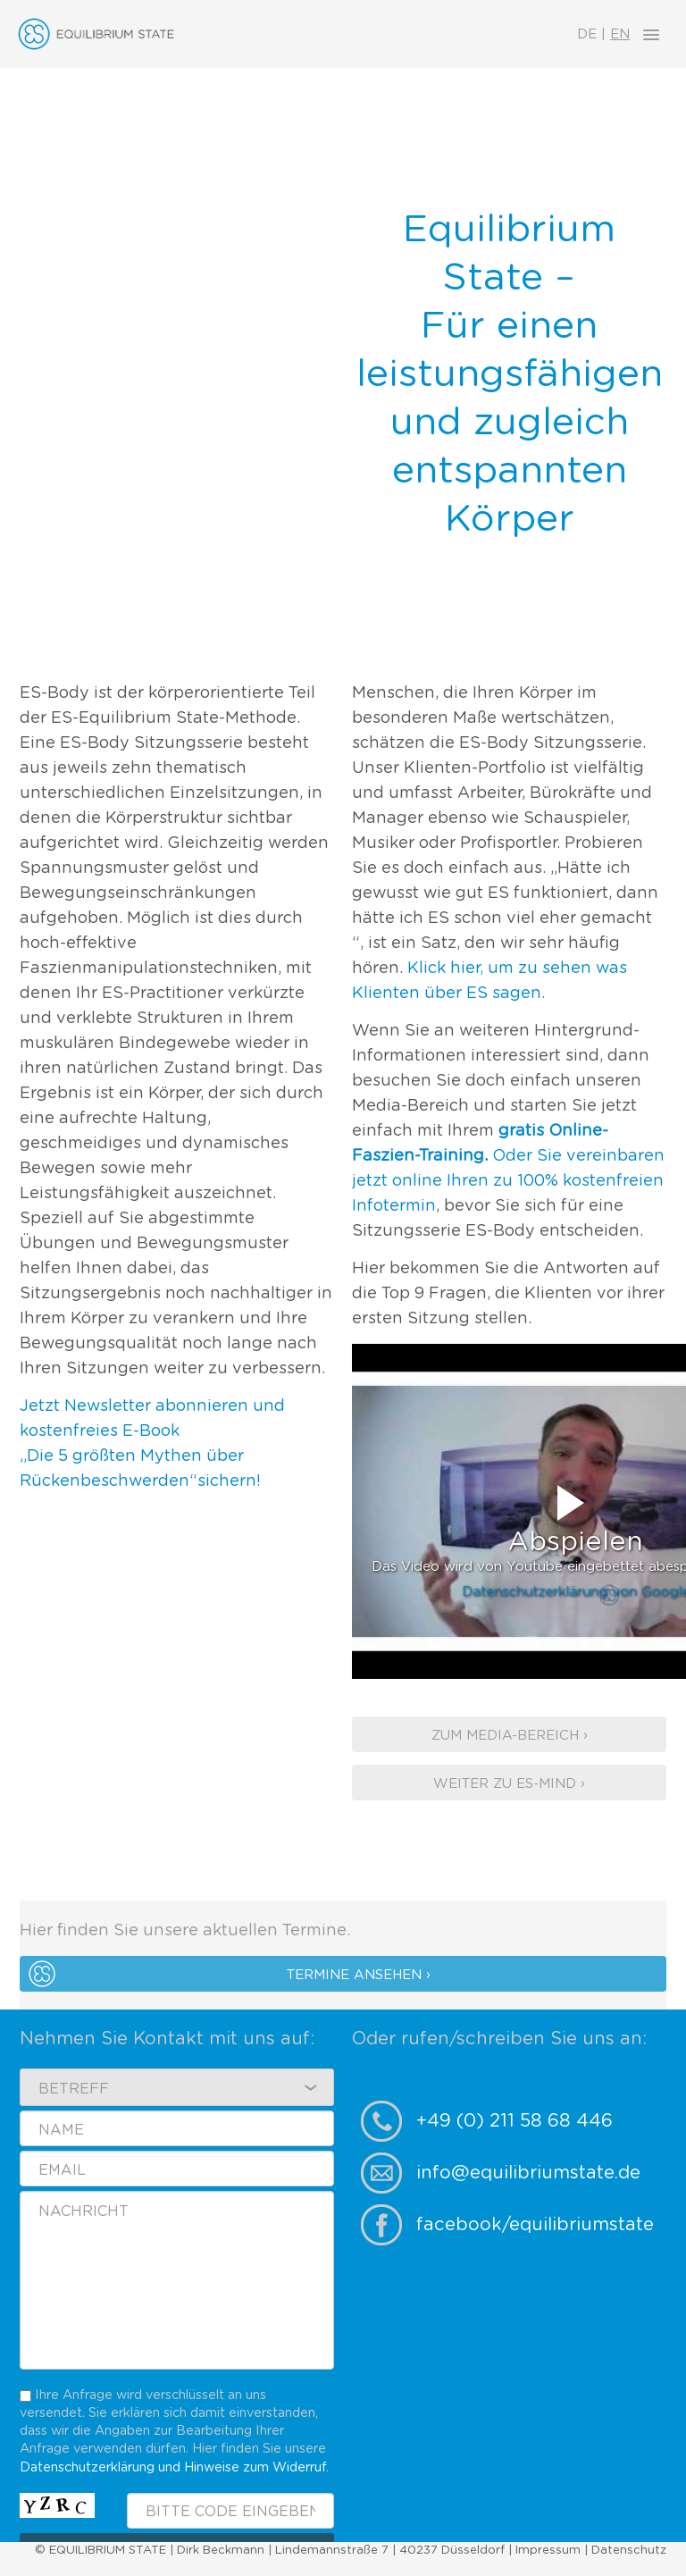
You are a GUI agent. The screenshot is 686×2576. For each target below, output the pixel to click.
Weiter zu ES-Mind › (509, 1784)
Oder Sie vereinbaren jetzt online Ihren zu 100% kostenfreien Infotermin (508, 1181)
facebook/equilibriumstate (535, 2225)
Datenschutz (628, 2550)
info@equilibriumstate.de (528, 2173)
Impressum (548, 2550)
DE (587, 34)
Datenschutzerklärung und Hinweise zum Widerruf (173, 2467)
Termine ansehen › (359, 1975)
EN (620, 34)
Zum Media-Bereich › (509, 1735)
